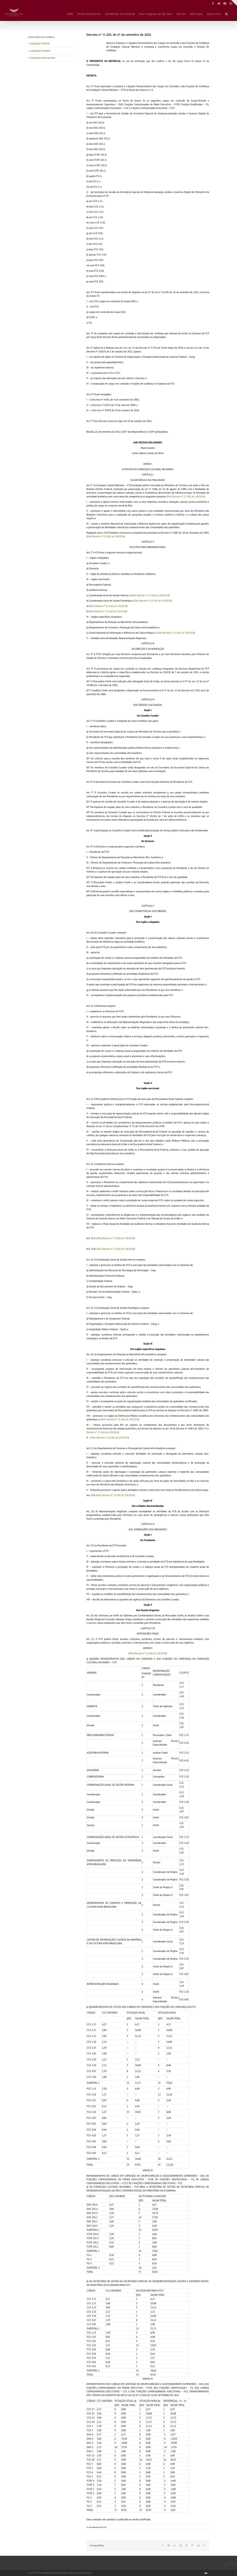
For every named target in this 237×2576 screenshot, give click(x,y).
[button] (226, 14)
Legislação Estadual (40, 50)
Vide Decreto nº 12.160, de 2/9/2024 (185, 496)
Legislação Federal (39, 43)
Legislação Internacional (42, 57)
